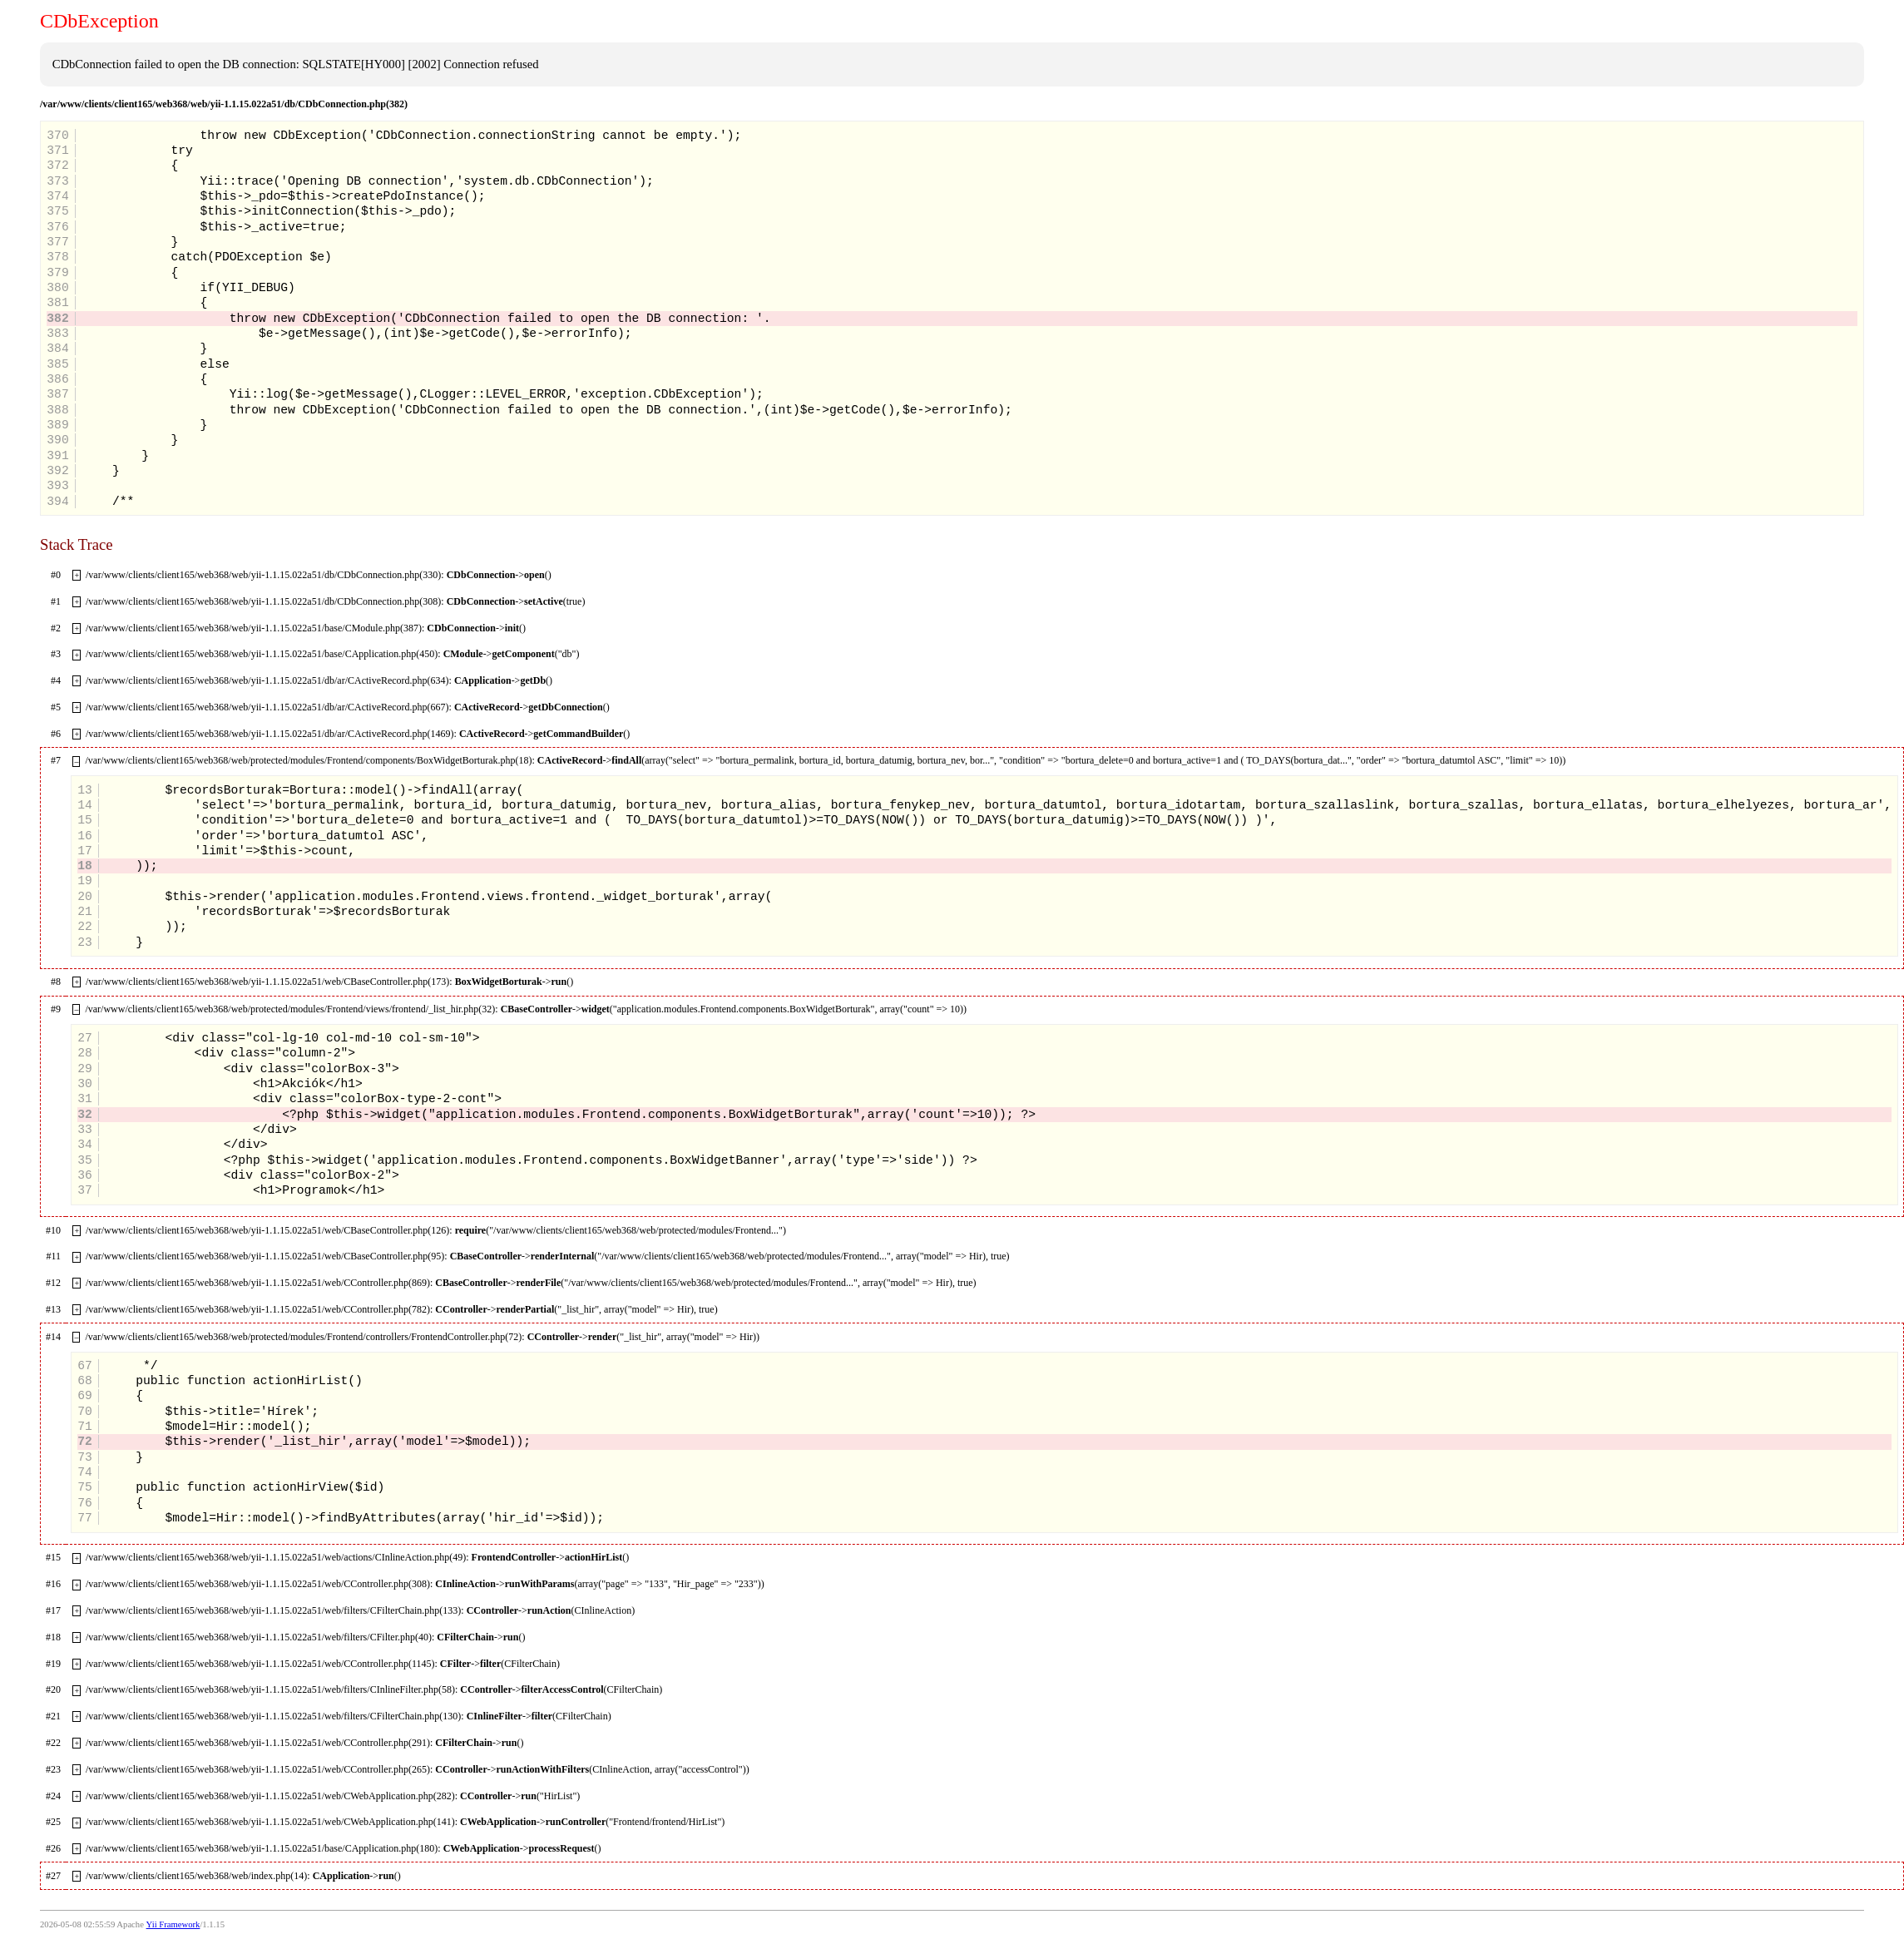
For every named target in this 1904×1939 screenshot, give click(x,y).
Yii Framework (173, 1924)
